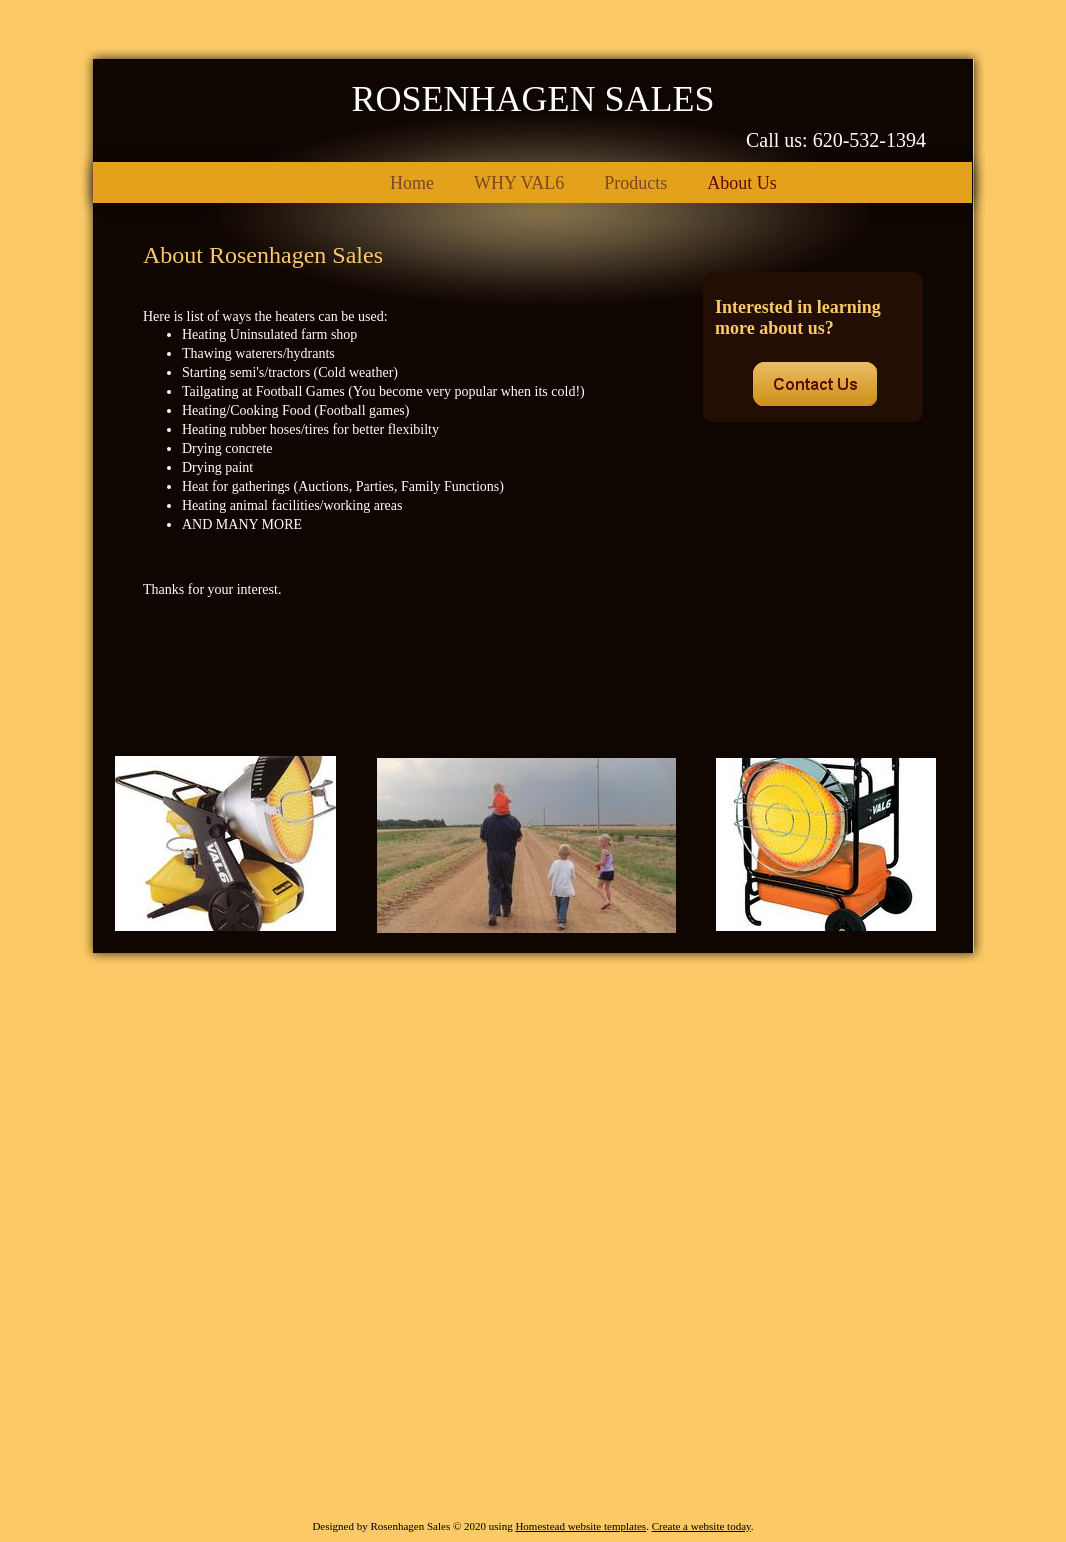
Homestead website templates (580, 1526)
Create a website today (701, 1526)
